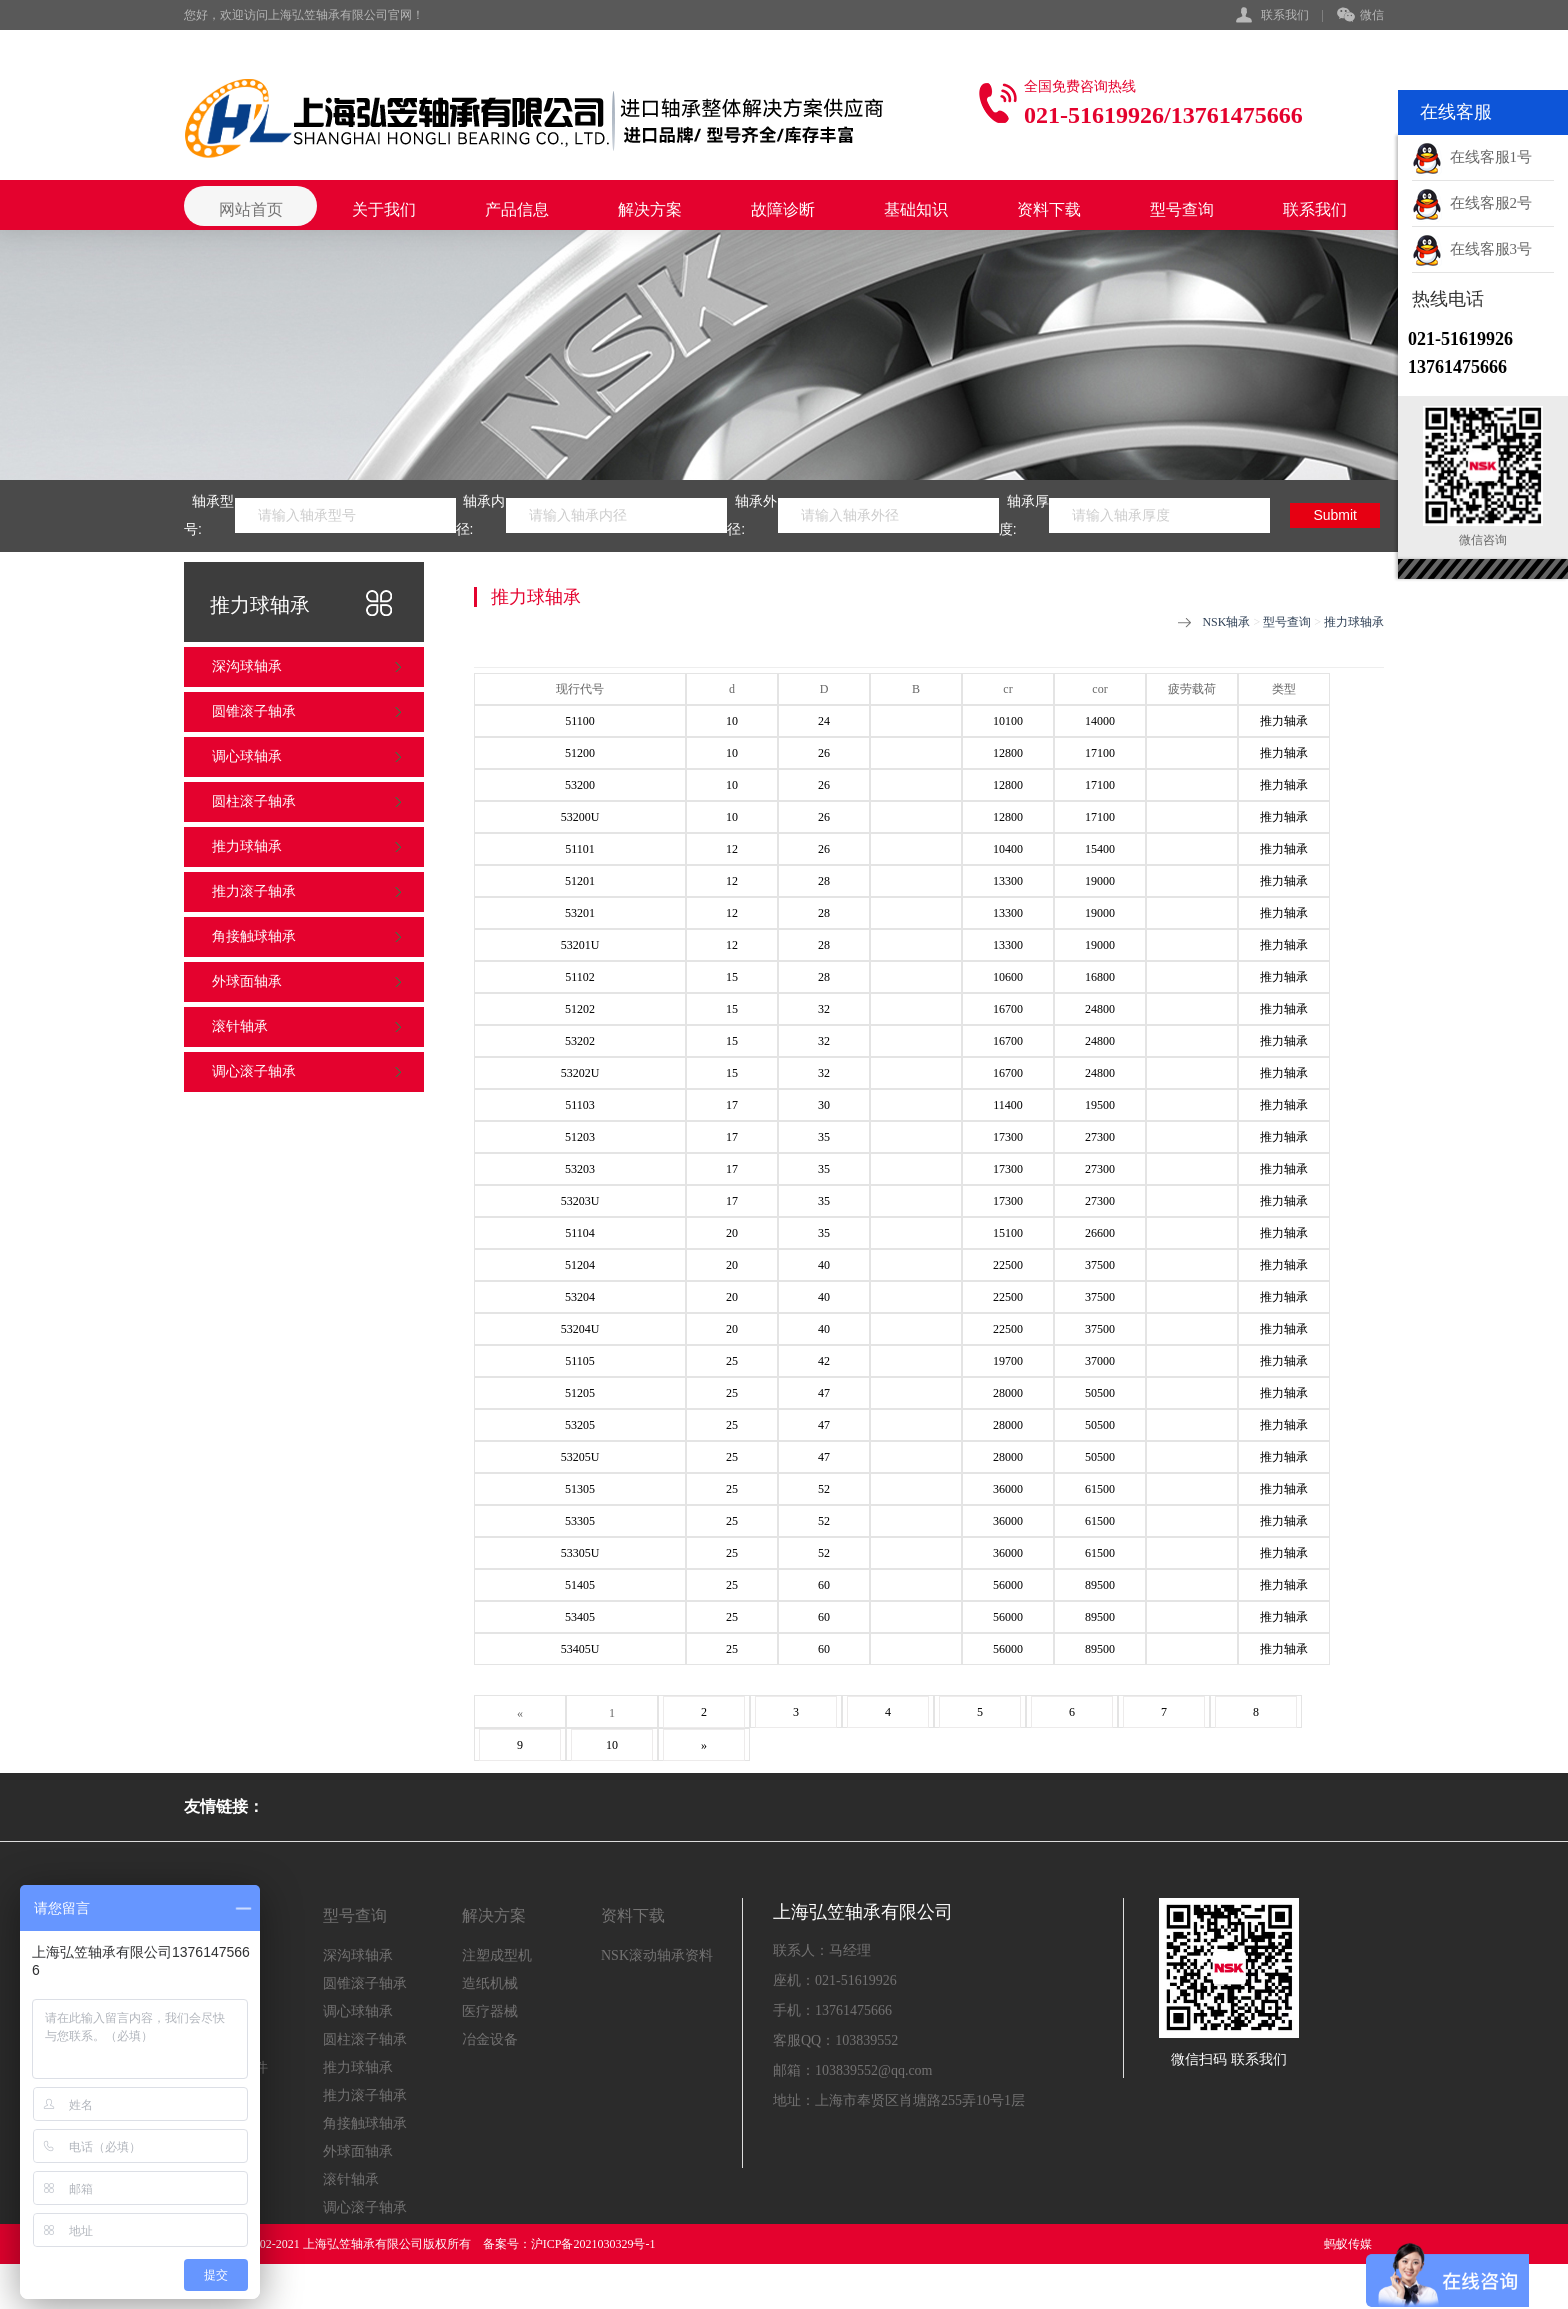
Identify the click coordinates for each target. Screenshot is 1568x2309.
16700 (1008, 1009)
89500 (1100, 1585)
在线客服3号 (1472, 249)
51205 (580, 1393)
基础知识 (916, 209)
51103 (580, 1105)
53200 (580, 785)
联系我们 (1285, 15)
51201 (580, 881)
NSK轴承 (1226, 622)
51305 (580, 1489)
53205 (580, 1425)
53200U (580, 817)
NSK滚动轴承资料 (657, 1956)
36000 (1008, 1489)
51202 (580, 1009)
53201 (580, 913)
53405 (580, 1617)
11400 (1008, 1105)
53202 (580, 1041)
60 (824, 1585)
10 (732, 721)
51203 (580, 1137)
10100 (1008, 721)
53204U (580, 1329)
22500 (1008, 1265)
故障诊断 (783, 209)
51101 (580, 849)
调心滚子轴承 (254, 1071)
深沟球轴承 (247, 666)
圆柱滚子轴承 (254, 801)
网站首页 (251, 209)
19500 (1100, 1105)
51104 (580, 1233)
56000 (1008, 1585)
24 (824, 721)
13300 (1008, 881)
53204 (580, 1297)
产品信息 (517, 209)
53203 (580, 1169)
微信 (1360, 16)
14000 (1100, 721)
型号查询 (1182, 209)
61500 (1100, 1489)
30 (824, 1105)
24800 (1100, 1009)
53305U (580, 1553)
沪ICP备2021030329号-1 (593, 2244)
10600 (1008, 977)
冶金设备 (490, 2040)
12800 (1008, 753)
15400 (1100, 849)
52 (824, 1489)
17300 (1008, 1137)
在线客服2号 (1472, 203)
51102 (580, 977)
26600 (1100, 1233)
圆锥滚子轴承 (254, 711)
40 (824, 1265)
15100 (1008, 1233)
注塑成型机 (497, 1956)
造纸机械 (490, 1984)
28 (824, 881)
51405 (580, 1585)
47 (824, 1393)
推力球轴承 (247, 846)
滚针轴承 (240, 1026)
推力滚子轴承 (254, 891)
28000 (1008, 1393)
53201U (580, 945)
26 (824, 753)
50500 (1100, 1393)
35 (824, 1137)
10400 (1008, 849)
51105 (580, 1361)
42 (824, 1361)
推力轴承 (1284, 721)
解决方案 (650, 209)
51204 (580, 1265)
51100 (580, 721)
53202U (580, 1073)
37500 (1100, 1265)
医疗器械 (490, 2012)
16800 (1100, 977)
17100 (1100, 753)
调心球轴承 (247, 756)
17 (732, 1105)
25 (732, 1361)
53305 (580, 1521)
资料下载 (1049, 209)
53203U (580, 1201)
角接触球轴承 (254, 936)
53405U (580, 1649)
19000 (1100, 881)
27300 (1100, 1137)
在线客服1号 (1472, 157)
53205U (580, 1457)
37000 (1100, 1361)
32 (824, 1009)
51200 (580, 753)
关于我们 (384, 209)
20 (732, 1233)
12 (732, 849)
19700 (1008, 1361)
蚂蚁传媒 (1348, 2244)
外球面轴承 (247, 981)
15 (732, 977)
